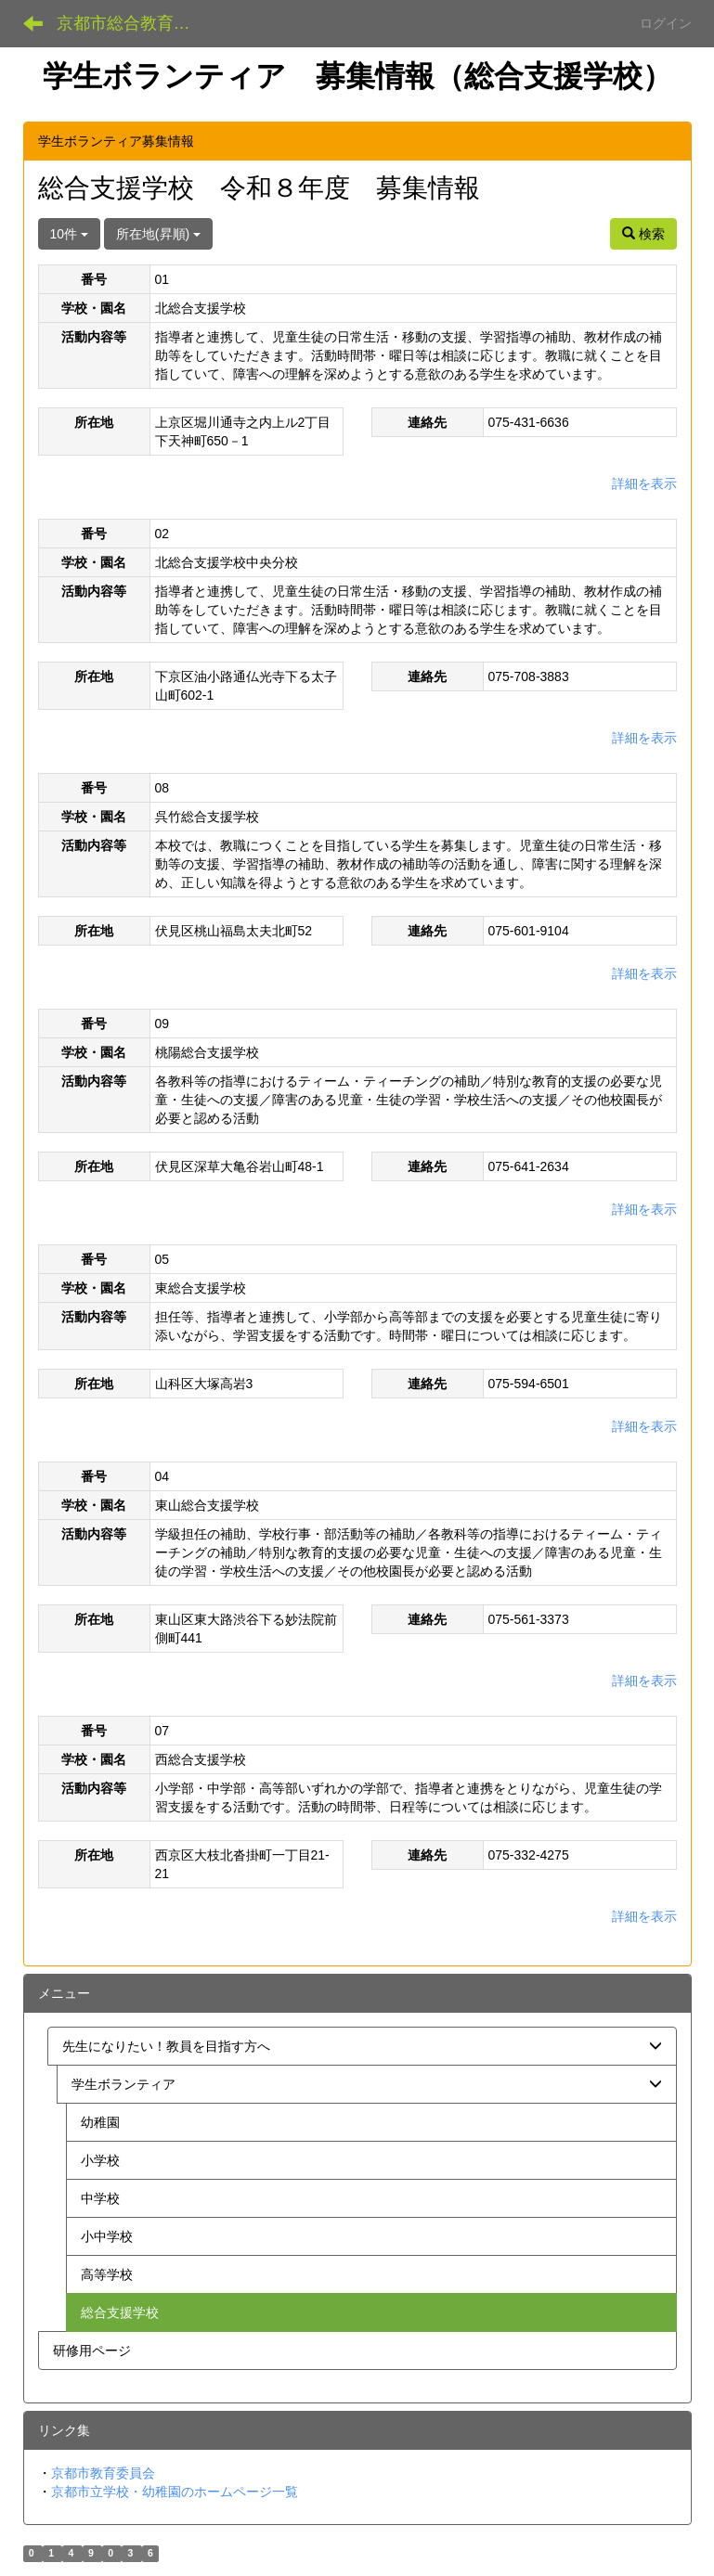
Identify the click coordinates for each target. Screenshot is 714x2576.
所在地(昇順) (158, 233)
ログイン (666, 23)
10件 (69, 233)
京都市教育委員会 (103, 2473)
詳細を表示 (644, 483)
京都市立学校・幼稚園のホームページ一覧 (174, 2491)
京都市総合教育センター (135, 23)
